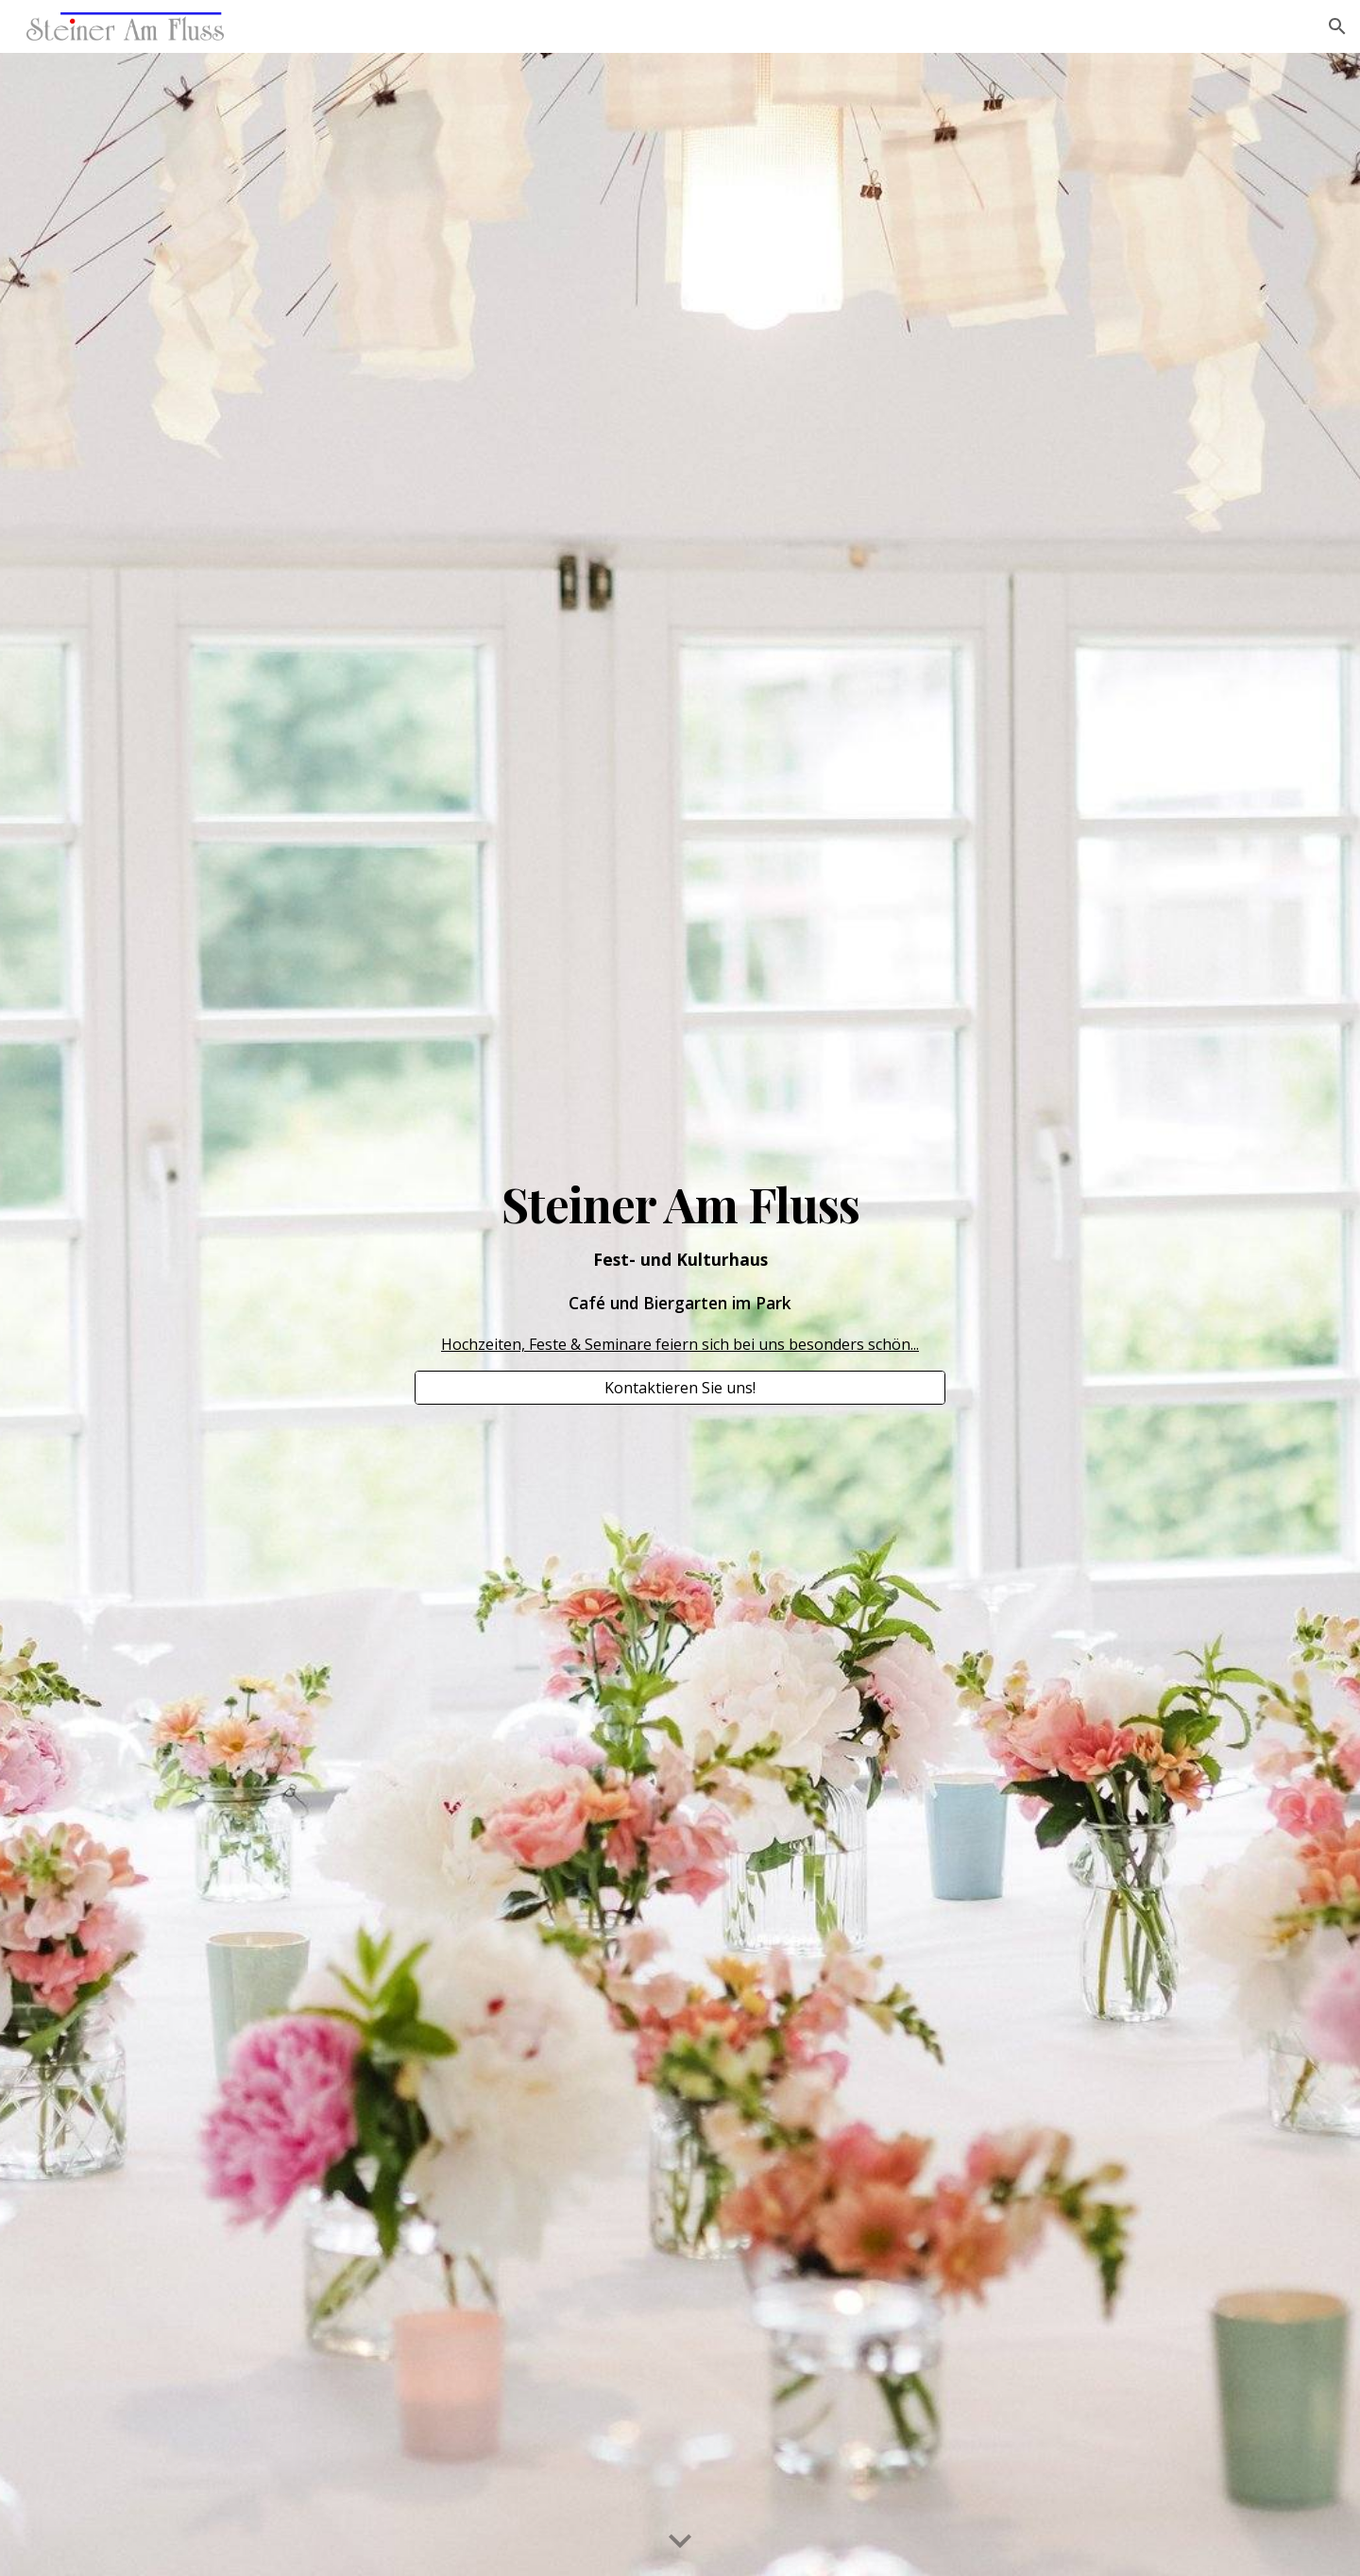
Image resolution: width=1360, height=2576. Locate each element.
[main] (680, 1268)
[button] (1337, 26)
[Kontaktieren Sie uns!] (680, 1387)
